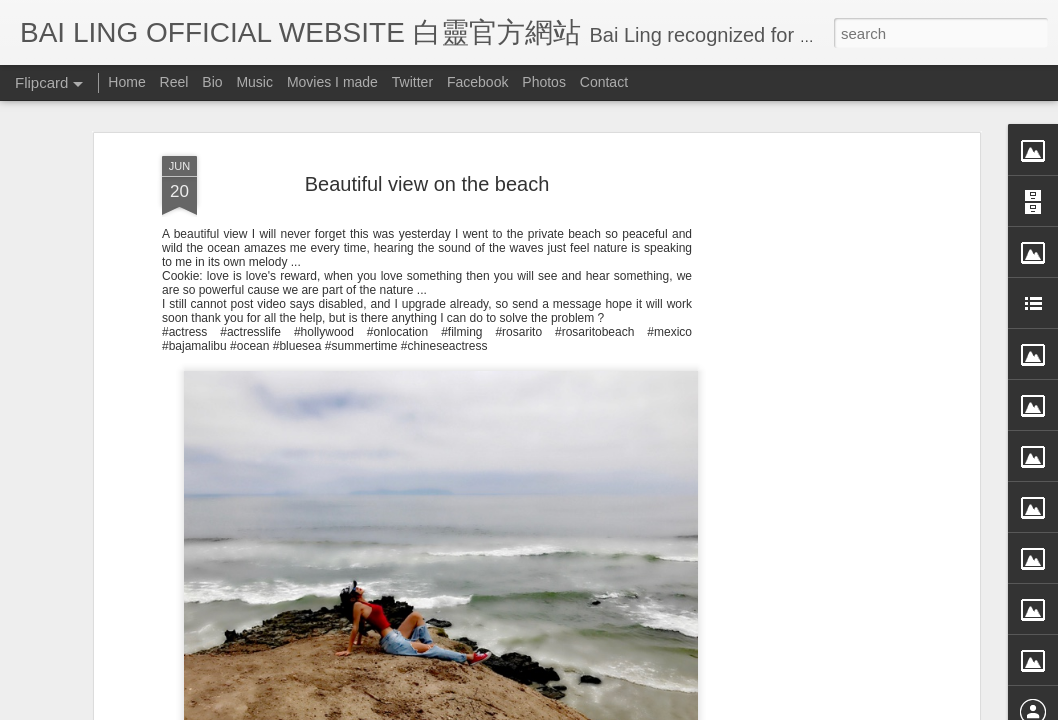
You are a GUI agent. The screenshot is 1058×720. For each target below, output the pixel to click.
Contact (604, 82)
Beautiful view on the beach (427, 184)
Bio (212, 82)
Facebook (477, 82)
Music (254, 82)
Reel (174, 82)
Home (126, 82)
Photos (544, 82)
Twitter (412, 82)
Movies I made (332, 82)
